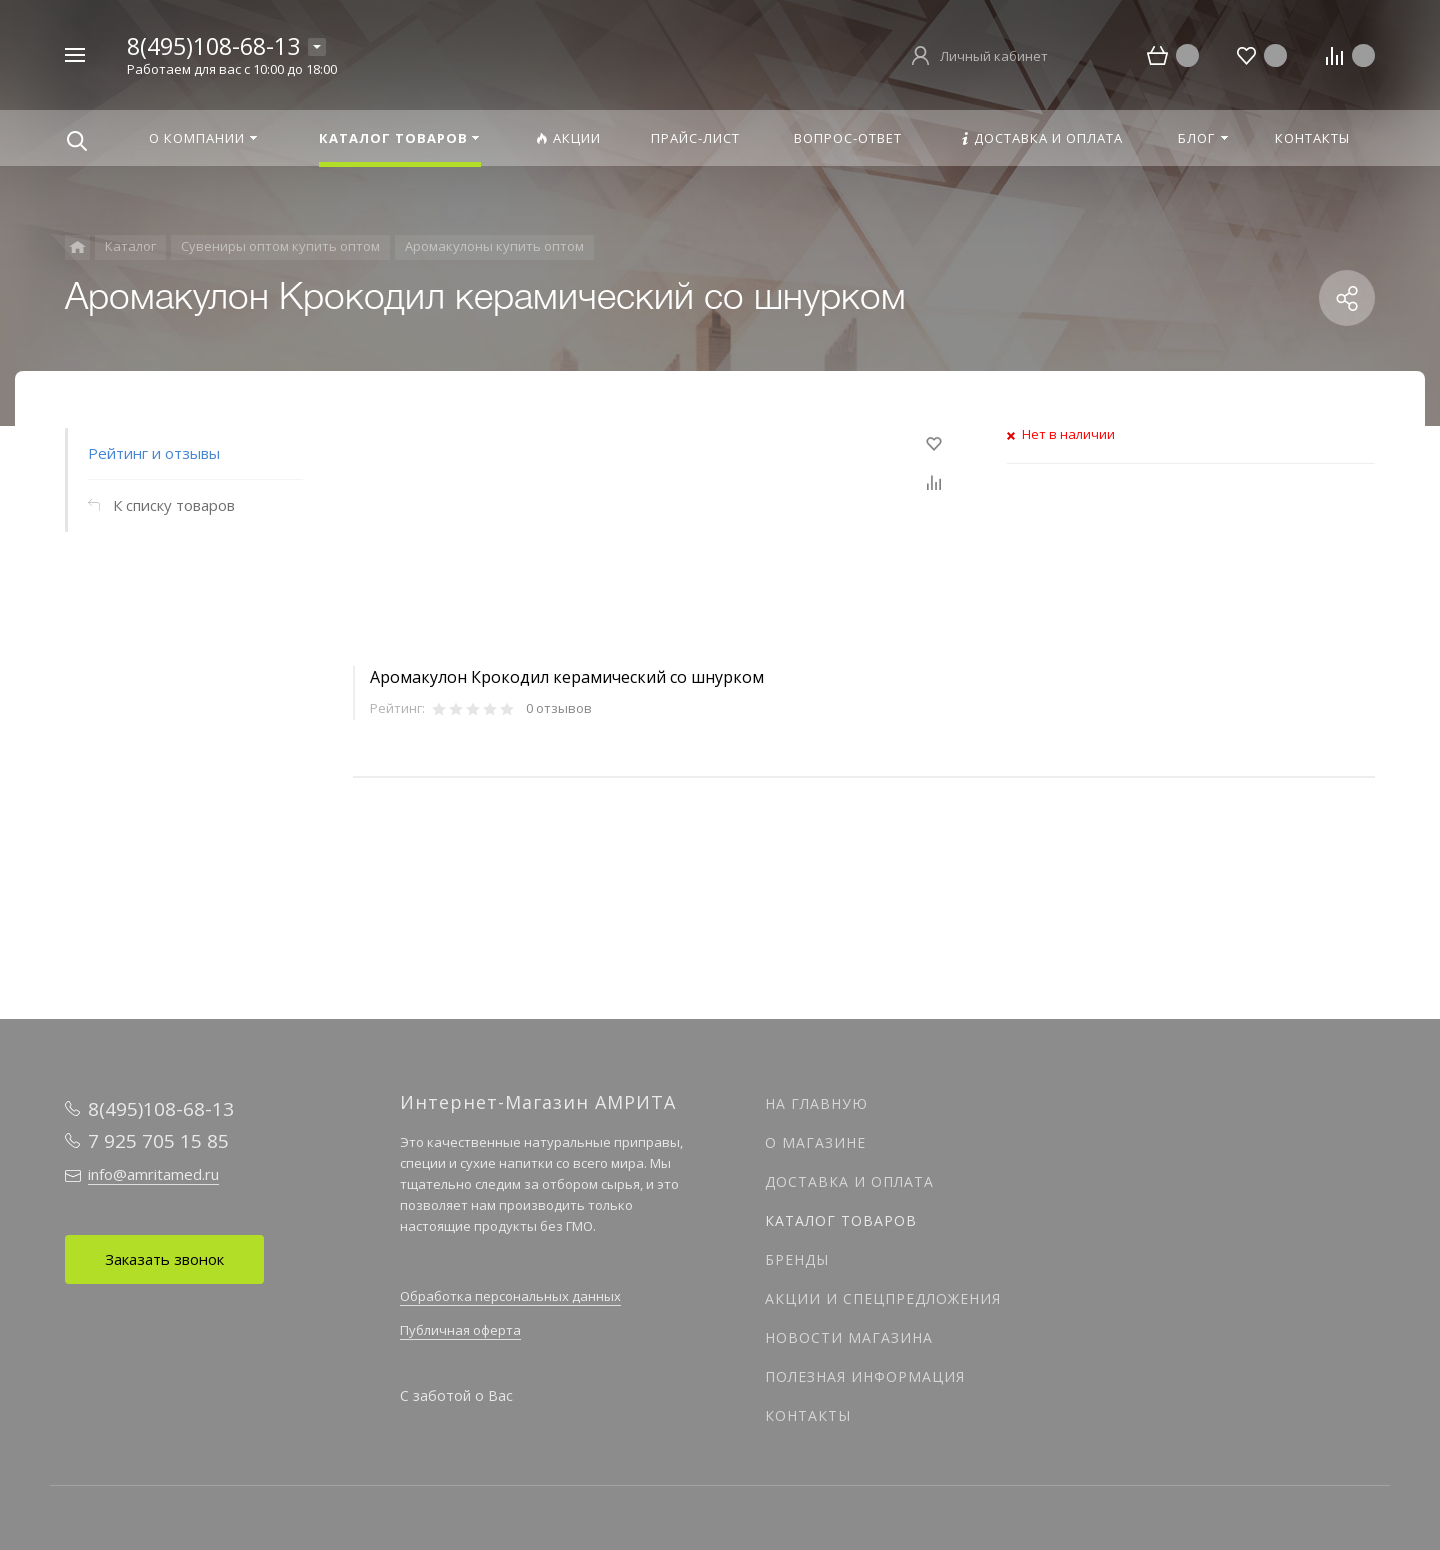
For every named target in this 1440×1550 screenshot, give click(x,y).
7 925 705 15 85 (158, 1141)
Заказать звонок (164, 1259)
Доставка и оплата (849, 1181)
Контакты (808, 1415)
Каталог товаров (841, 1220)
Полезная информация (865, 1376)
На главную (816, 1103)
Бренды (797, 1259)
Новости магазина (849, 1337)
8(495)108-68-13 (213, 46)
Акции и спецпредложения (883, 1298)
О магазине (815, 1142)
